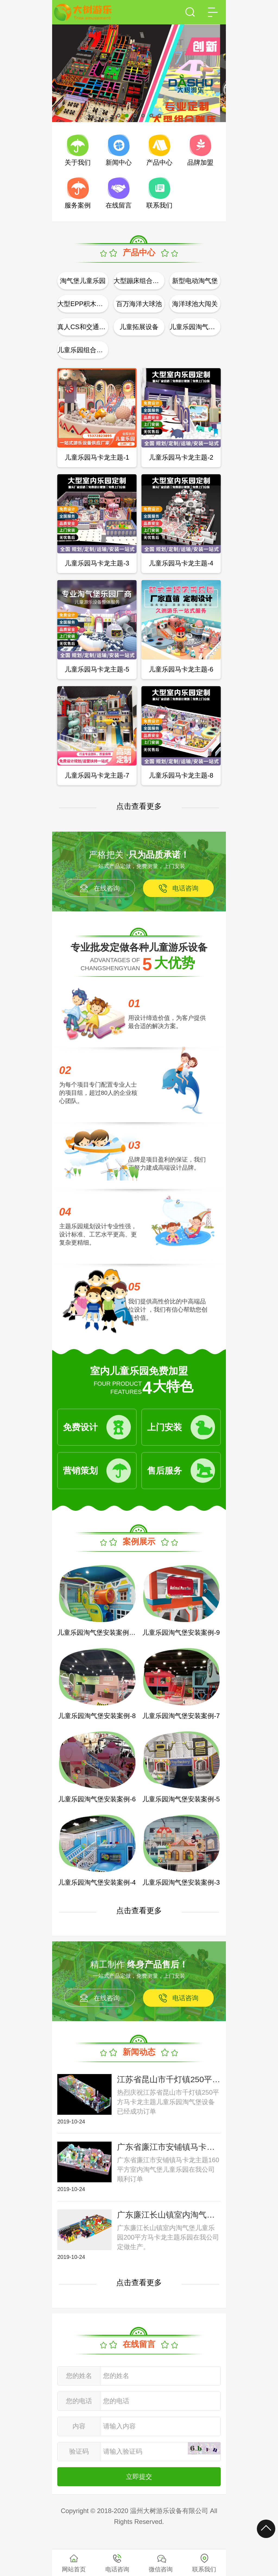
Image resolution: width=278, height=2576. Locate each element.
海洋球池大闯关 (195, 303)
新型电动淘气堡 (195, 280)
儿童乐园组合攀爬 (82, 350)
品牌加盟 (200, 162)
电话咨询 (185, 888)
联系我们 (159, 205)
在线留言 (119, 205)
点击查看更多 (139, 806)
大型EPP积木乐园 (82, 303)
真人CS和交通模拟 (82, 326)
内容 (79, 2426)
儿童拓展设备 (139, 326)
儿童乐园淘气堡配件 (194, 326)
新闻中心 (119, 162)
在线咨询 (107, 888)
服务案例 (78, 205)
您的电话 (79, 2401)
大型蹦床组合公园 (139, 280)
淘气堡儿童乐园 (83, 280)
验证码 (79, 2451)
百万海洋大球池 (139, 303)
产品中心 (159, 162)
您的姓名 (79, 2375)
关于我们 (78, 162)
